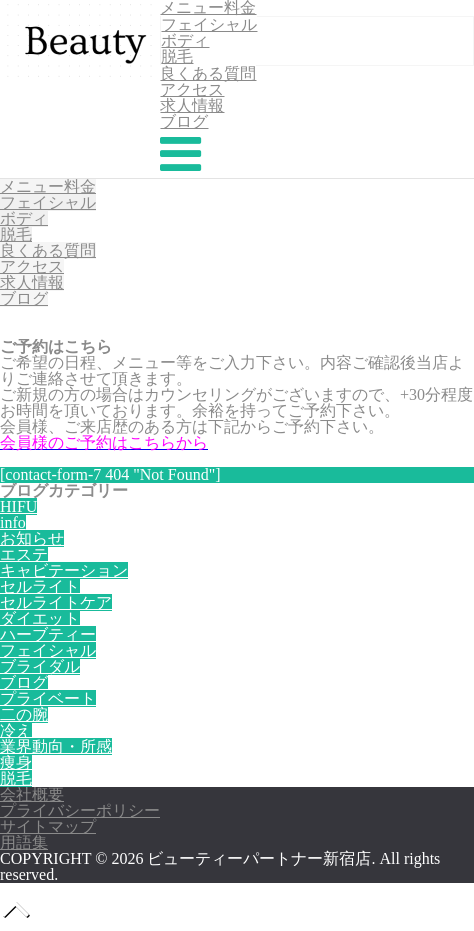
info (13, 522)
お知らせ (32, 538)
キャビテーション (64, 570)
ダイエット (40, 618)
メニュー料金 (48, 186)
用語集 (24, 842)
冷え (16, 730)
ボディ (185, 40)
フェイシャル (209, 24)
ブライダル (40, 666)
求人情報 (192, 105)
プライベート (48, 698)
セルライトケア (56, 602)
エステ (24, 554)
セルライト (40, 586)
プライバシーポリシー (80, 810)
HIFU (18, 506)
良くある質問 (208, 73)
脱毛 (177, 56)
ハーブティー (48, 634)
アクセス (192, 89)
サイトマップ (48, 826)
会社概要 (32, 794)
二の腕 (24, 714)
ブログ (184, 121)
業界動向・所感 (56, 746)
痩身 (16, 762)
